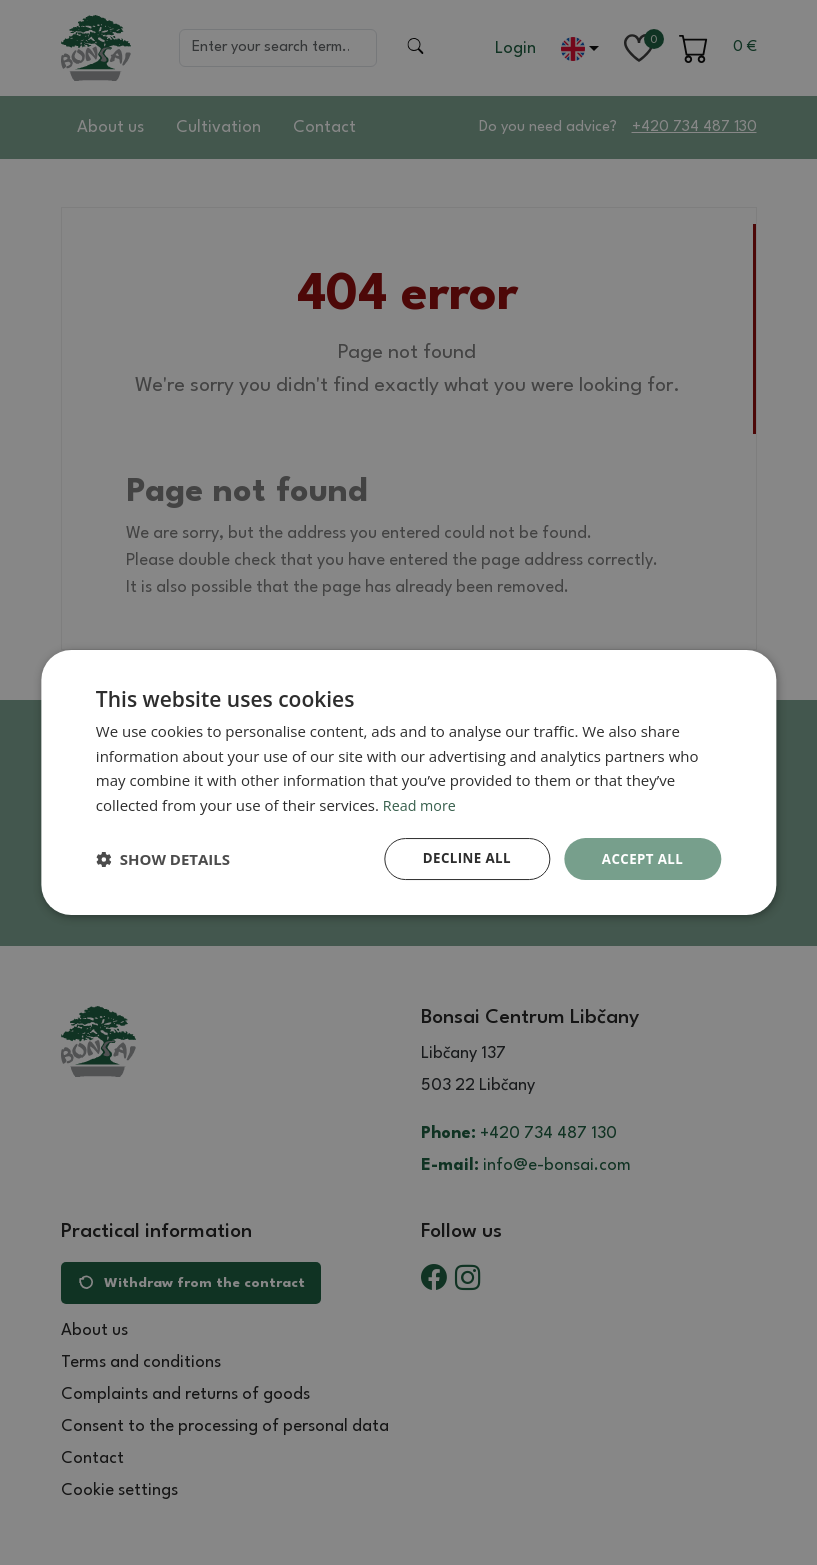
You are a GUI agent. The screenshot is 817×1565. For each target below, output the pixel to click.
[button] (163, 859)
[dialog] (408, 782)
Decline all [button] (460, 858)
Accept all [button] (640, 858)
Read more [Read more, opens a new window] (421, 804)
